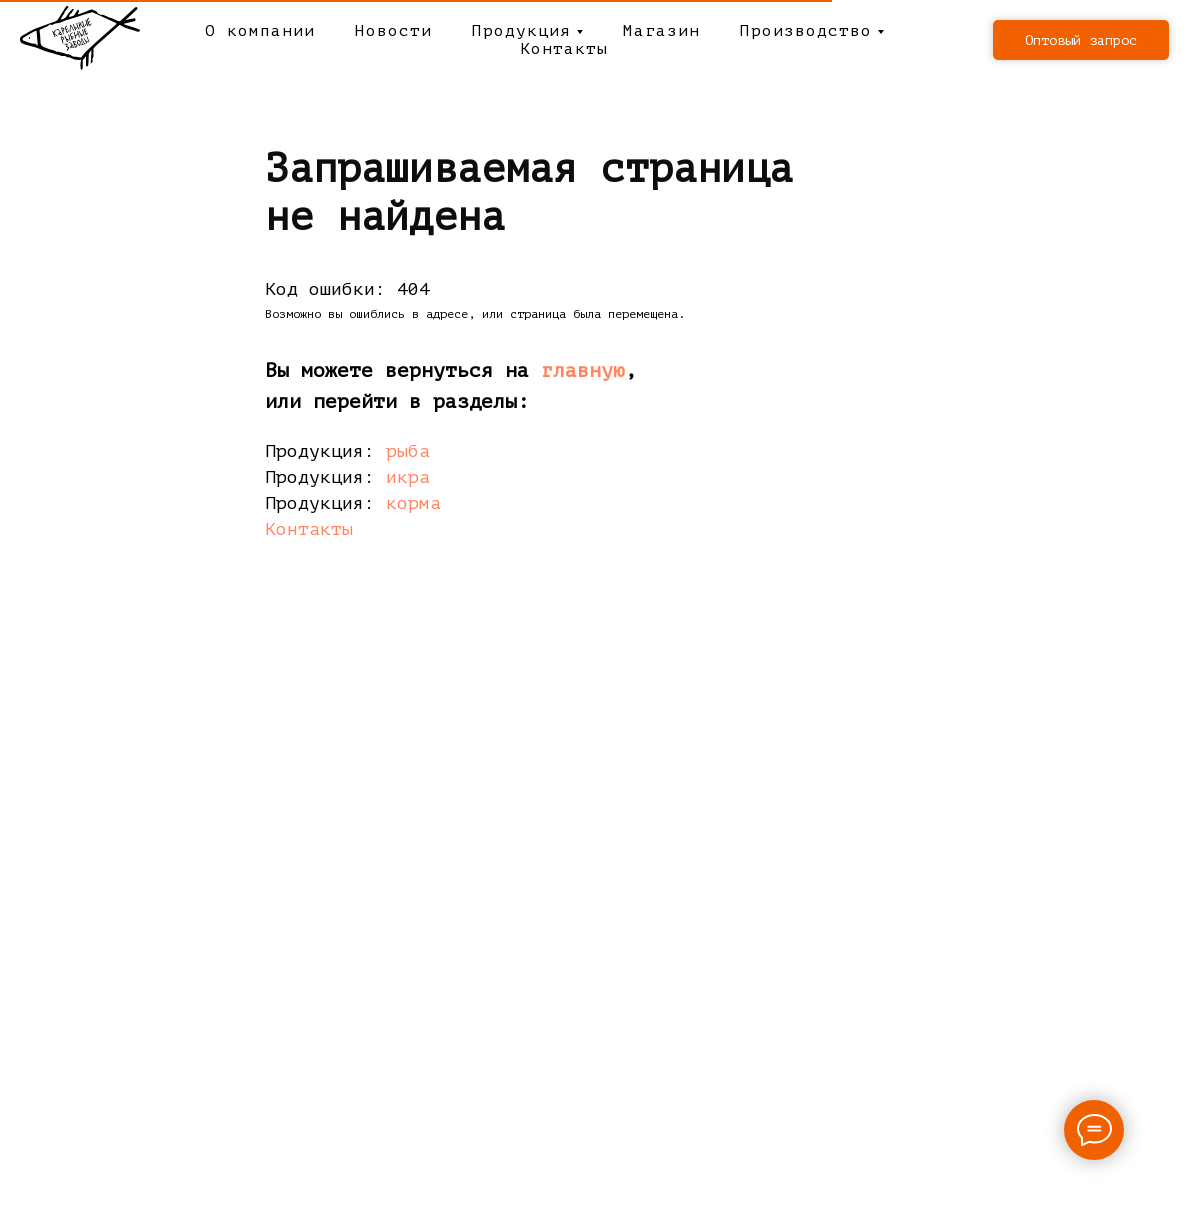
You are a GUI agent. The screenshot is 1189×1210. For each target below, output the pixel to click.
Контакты (564, 49)
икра (408, 477)
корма (413, 503)
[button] (1081, 40)
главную (583, 370)
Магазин (661, 31)
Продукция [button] (521, 31)
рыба (408, 451)
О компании (260, 31)
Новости (393, 31)
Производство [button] (806, 31)
